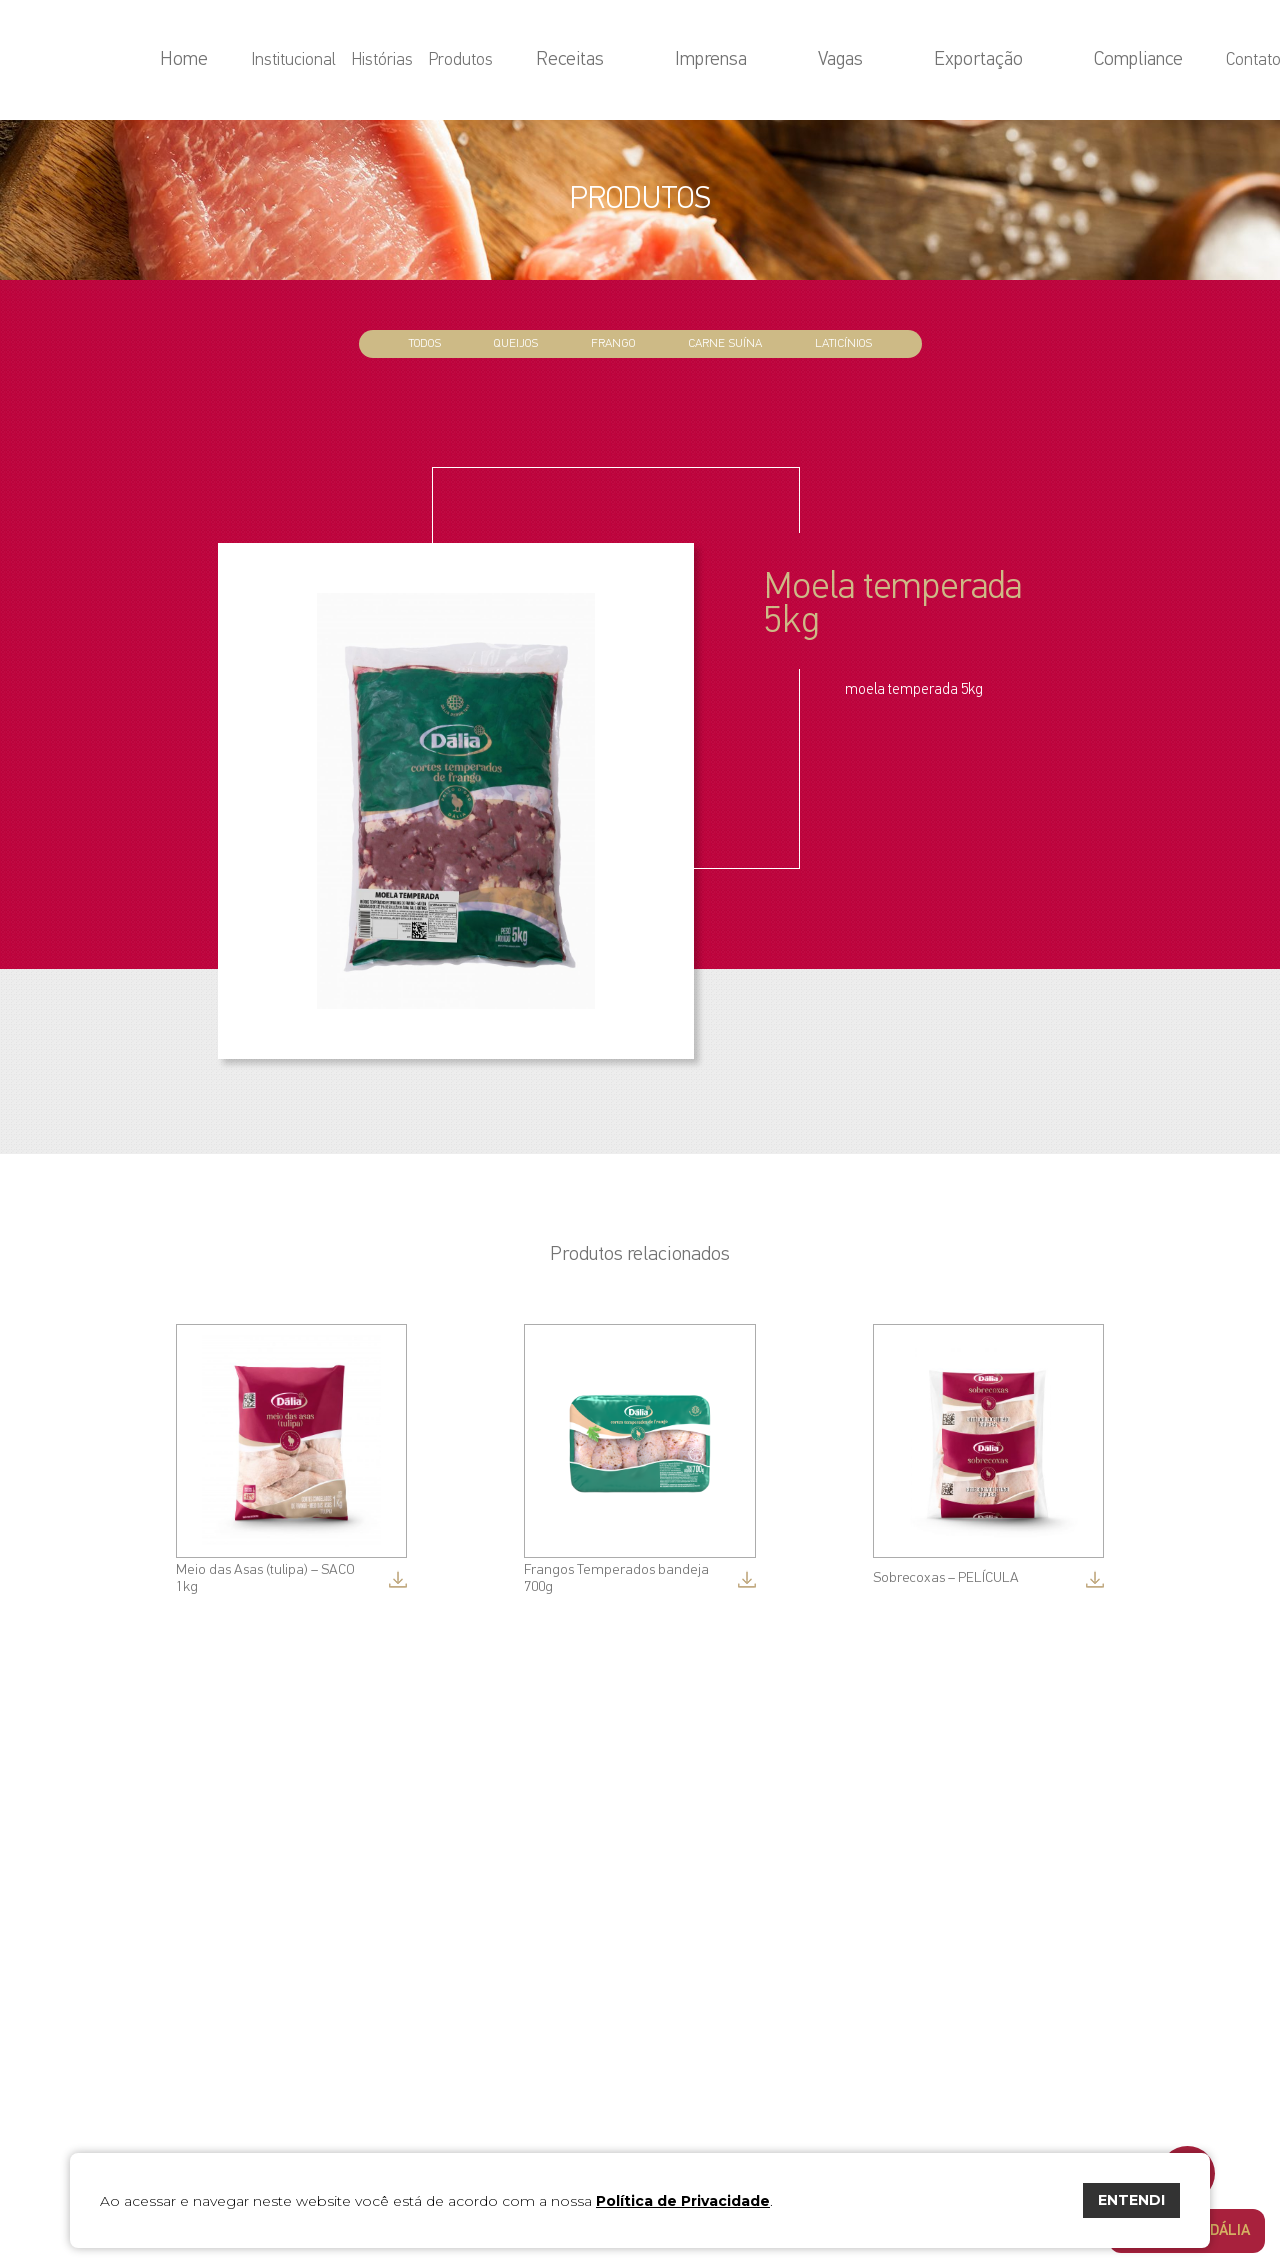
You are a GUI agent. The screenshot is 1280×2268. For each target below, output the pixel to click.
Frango (613, 343)
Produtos (673, 60)
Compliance (1075, 60)
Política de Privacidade (683, 2201)
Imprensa (830, 60)
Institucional (506, 60)
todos (425, 343)
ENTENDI (1131, 2200)
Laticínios (843, 343)
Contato (1159, 60)
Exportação (978, 60)
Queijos (516, 343)
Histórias (594, 60)
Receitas (751, 60)
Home (427, 60)
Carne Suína (725, 343)
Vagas (900, 60)
